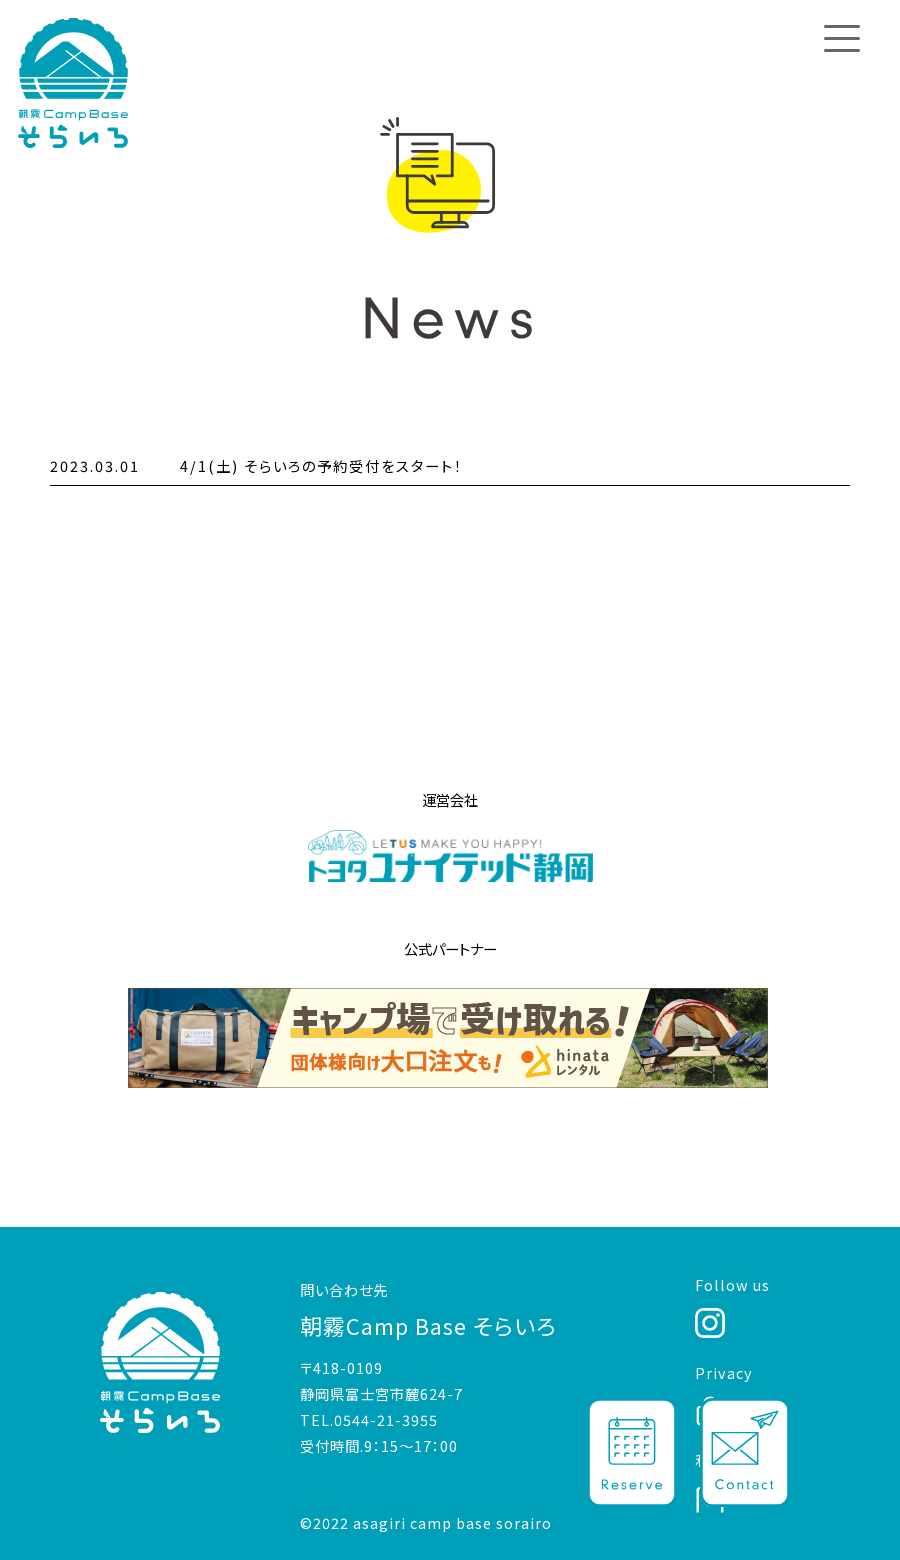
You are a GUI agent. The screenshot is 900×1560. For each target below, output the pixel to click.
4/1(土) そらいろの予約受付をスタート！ (321, 465)
